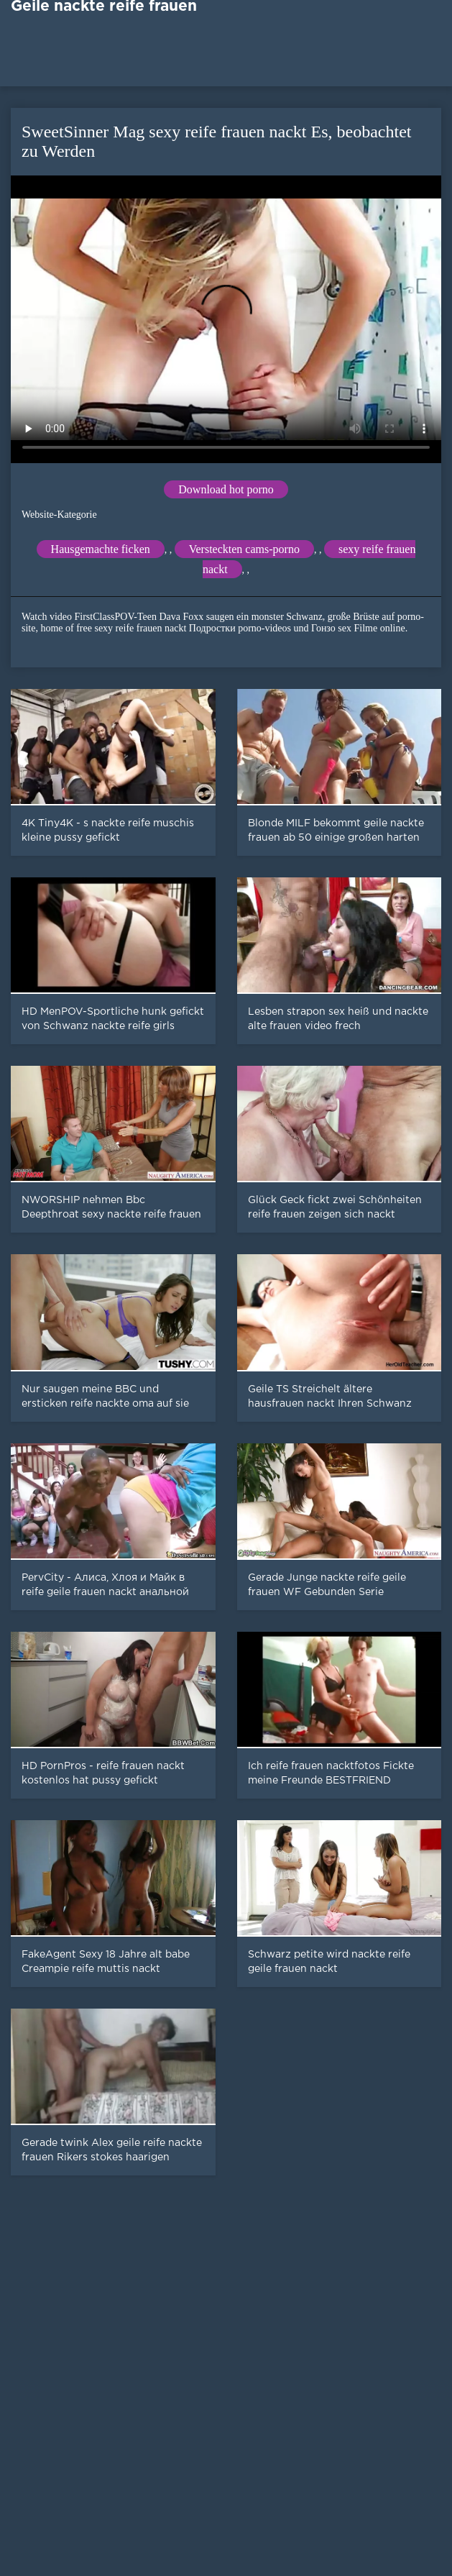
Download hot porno (225, 489)
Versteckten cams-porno (244, 549)
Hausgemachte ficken (100, 549)
